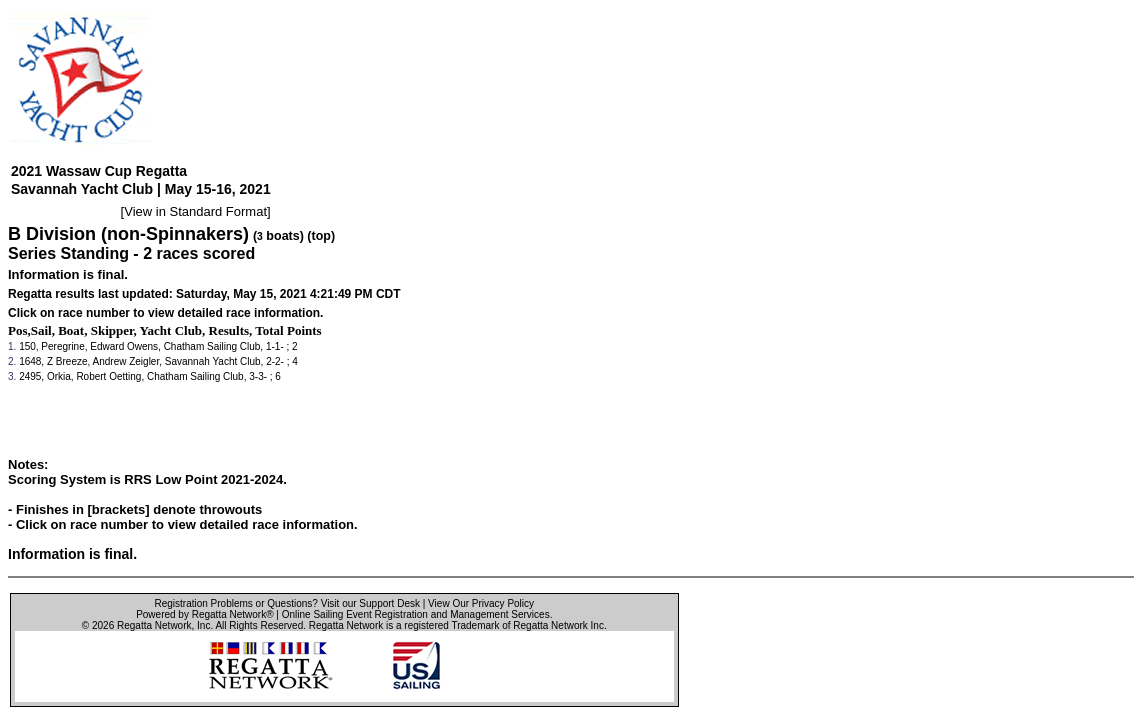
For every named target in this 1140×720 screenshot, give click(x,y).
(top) (321, 236)
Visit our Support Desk (370, 603)
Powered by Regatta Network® (204, 614)
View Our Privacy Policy (481, 603)
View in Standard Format (195, 211)
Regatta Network (154, 625)
